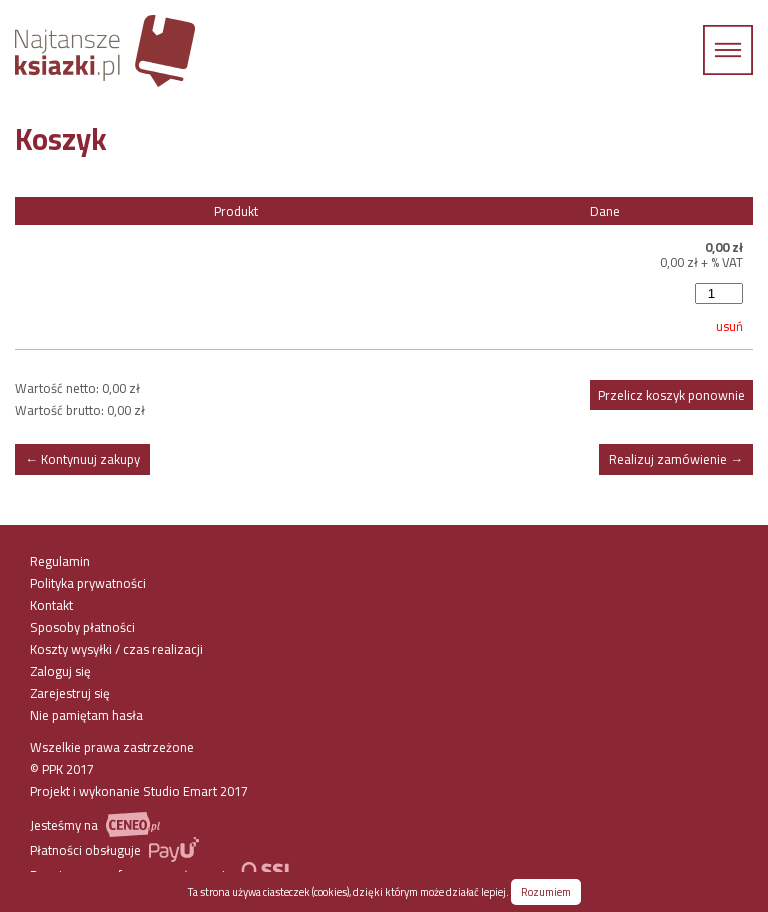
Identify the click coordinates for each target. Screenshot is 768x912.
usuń (729, 326)
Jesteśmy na (95, 824)
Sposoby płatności (82, 627)
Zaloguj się (60, 671)
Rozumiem (546, 892)
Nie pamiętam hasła (86, 715)
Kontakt (51, 605)
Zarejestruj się (70, 693)
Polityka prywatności (88, 583)
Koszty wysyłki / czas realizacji (116, 649)
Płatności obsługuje (114, 849)
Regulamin (60, 561)
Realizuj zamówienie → (676, 459)
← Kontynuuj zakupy (82, 459)
